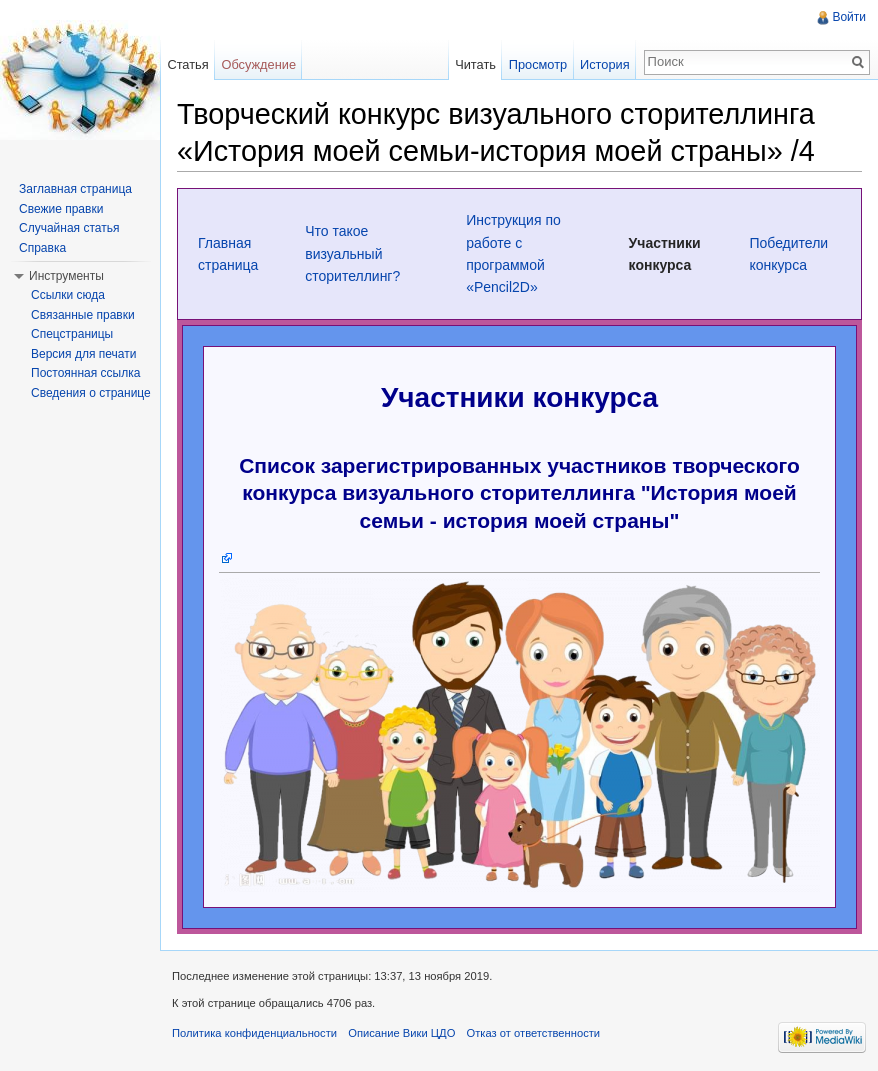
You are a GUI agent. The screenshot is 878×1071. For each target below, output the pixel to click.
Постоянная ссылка (85, 373)
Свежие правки (61, 209)
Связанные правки (83, 315)
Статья (187, 64)
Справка (42, 248)
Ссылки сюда (68, 295)
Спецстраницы (72, 334)
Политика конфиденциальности (254, 1033)
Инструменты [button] (66, 276)
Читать (475, 64)
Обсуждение (258, 64)
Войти (849, 17)
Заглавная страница (75, 189)
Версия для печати (83, 354)
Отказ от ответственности (534, 1033)
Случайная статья (69, 228)
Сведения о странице (91, 393)
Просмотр (538, 64)
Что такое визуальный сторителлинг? (352, 253)
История (605, 64)
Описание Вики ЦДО (401, 1033)
